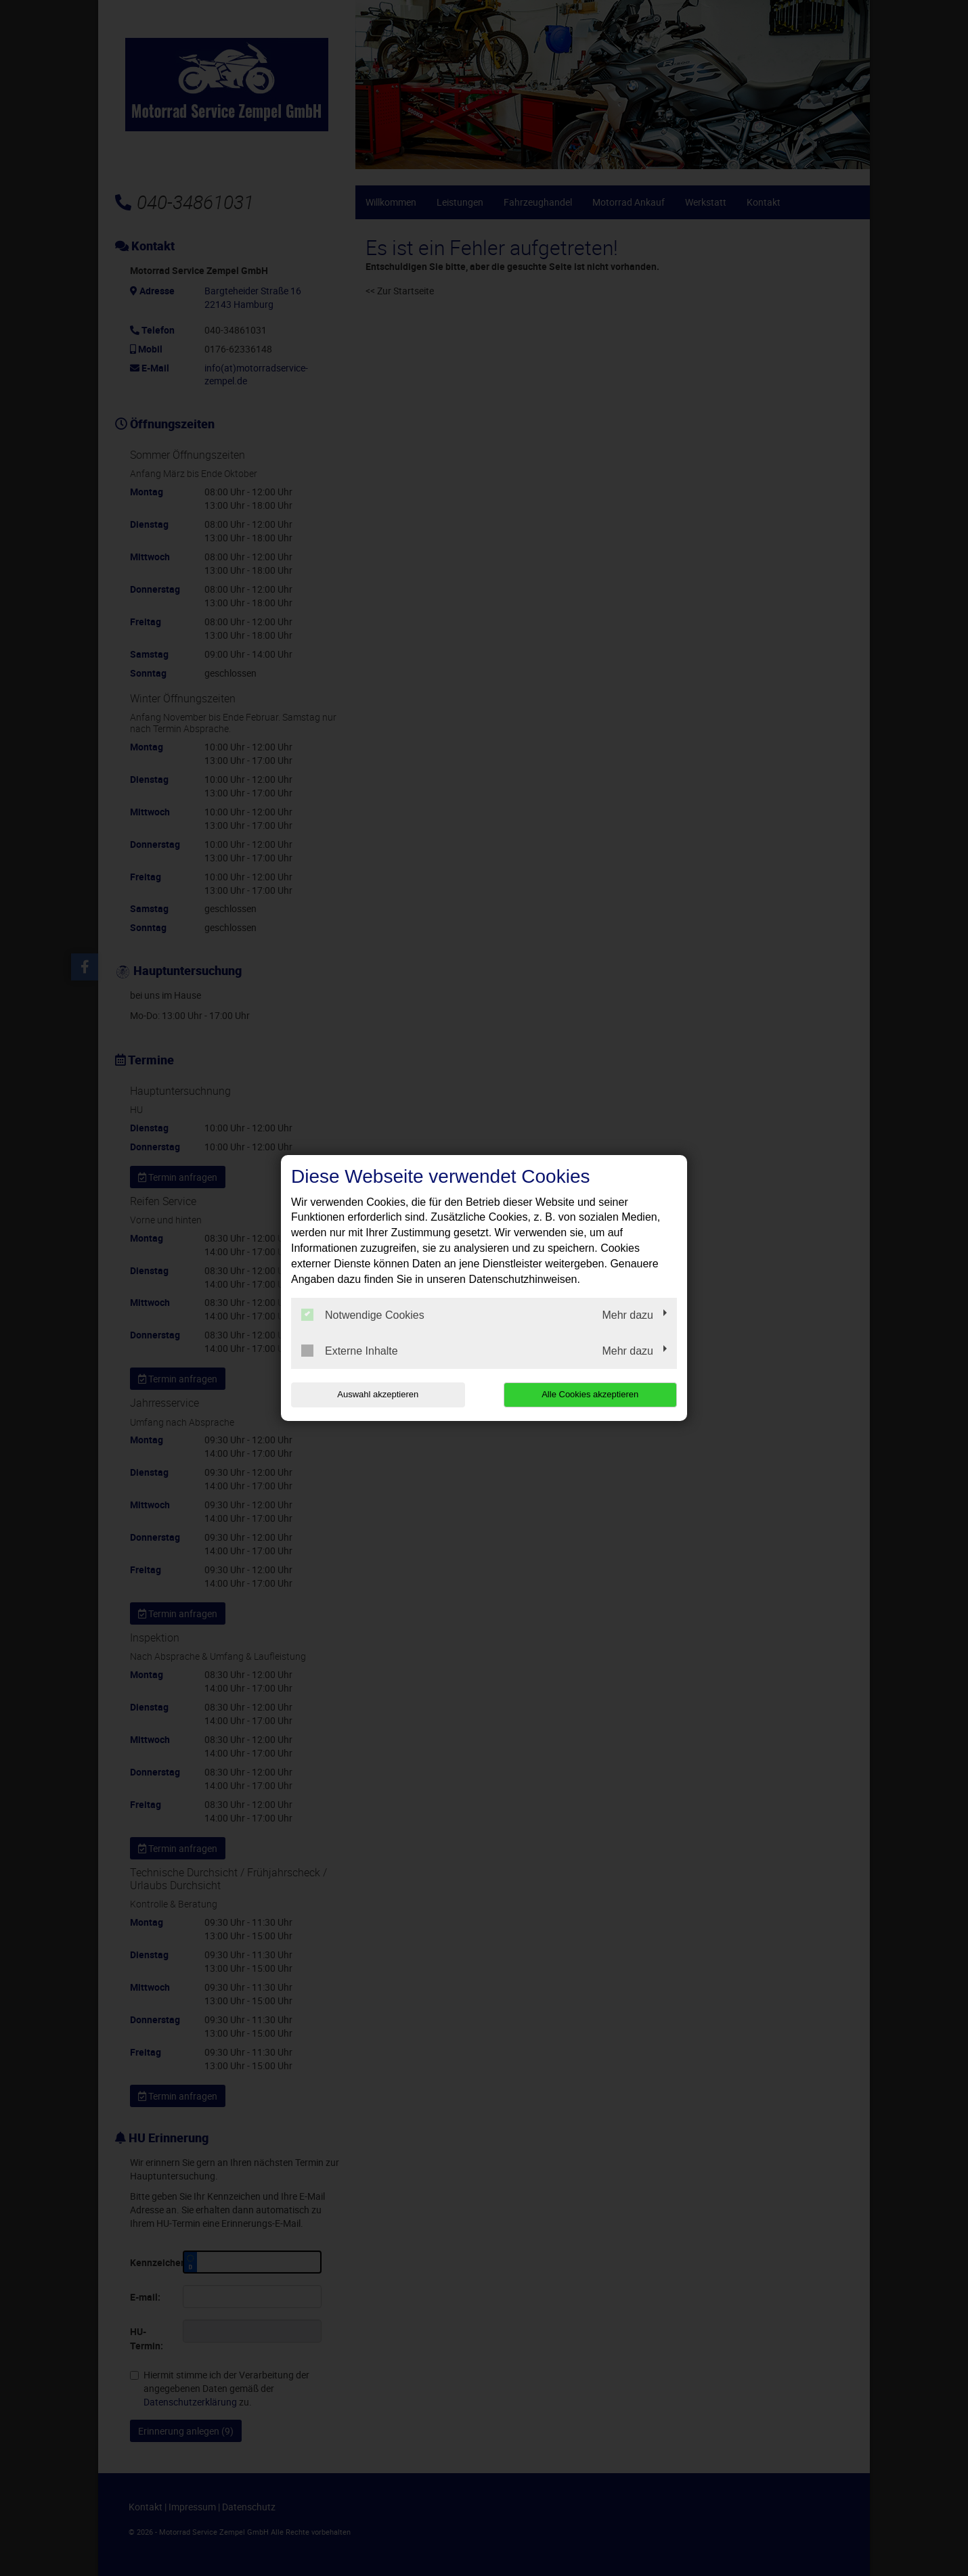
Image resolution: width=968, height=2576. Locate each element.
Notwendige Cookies (362, 1315)
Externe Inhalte (349, 1351)
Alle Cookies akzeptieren (590, 1394)
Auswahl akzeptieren (377, 1394)
